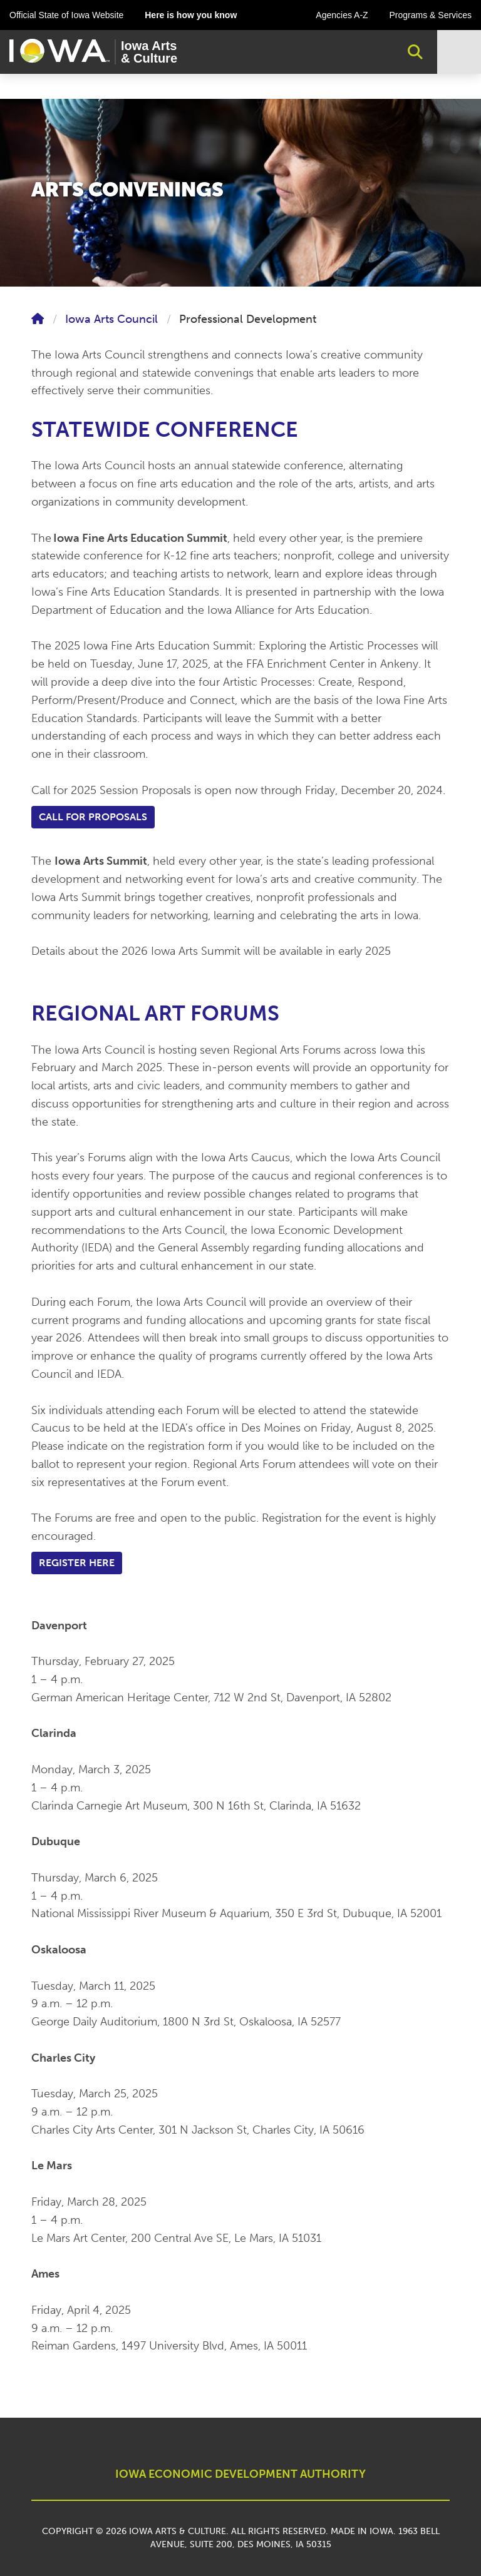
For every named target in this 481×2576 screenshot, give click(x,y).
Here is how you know (191, 15)
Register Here (77, 1563)
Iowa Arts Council (111, 319)
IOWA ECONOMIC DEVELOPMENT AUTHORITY (240, 2474)
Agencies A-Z (342, 15)
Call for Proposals (93, 817)
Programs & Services (431, 15)
